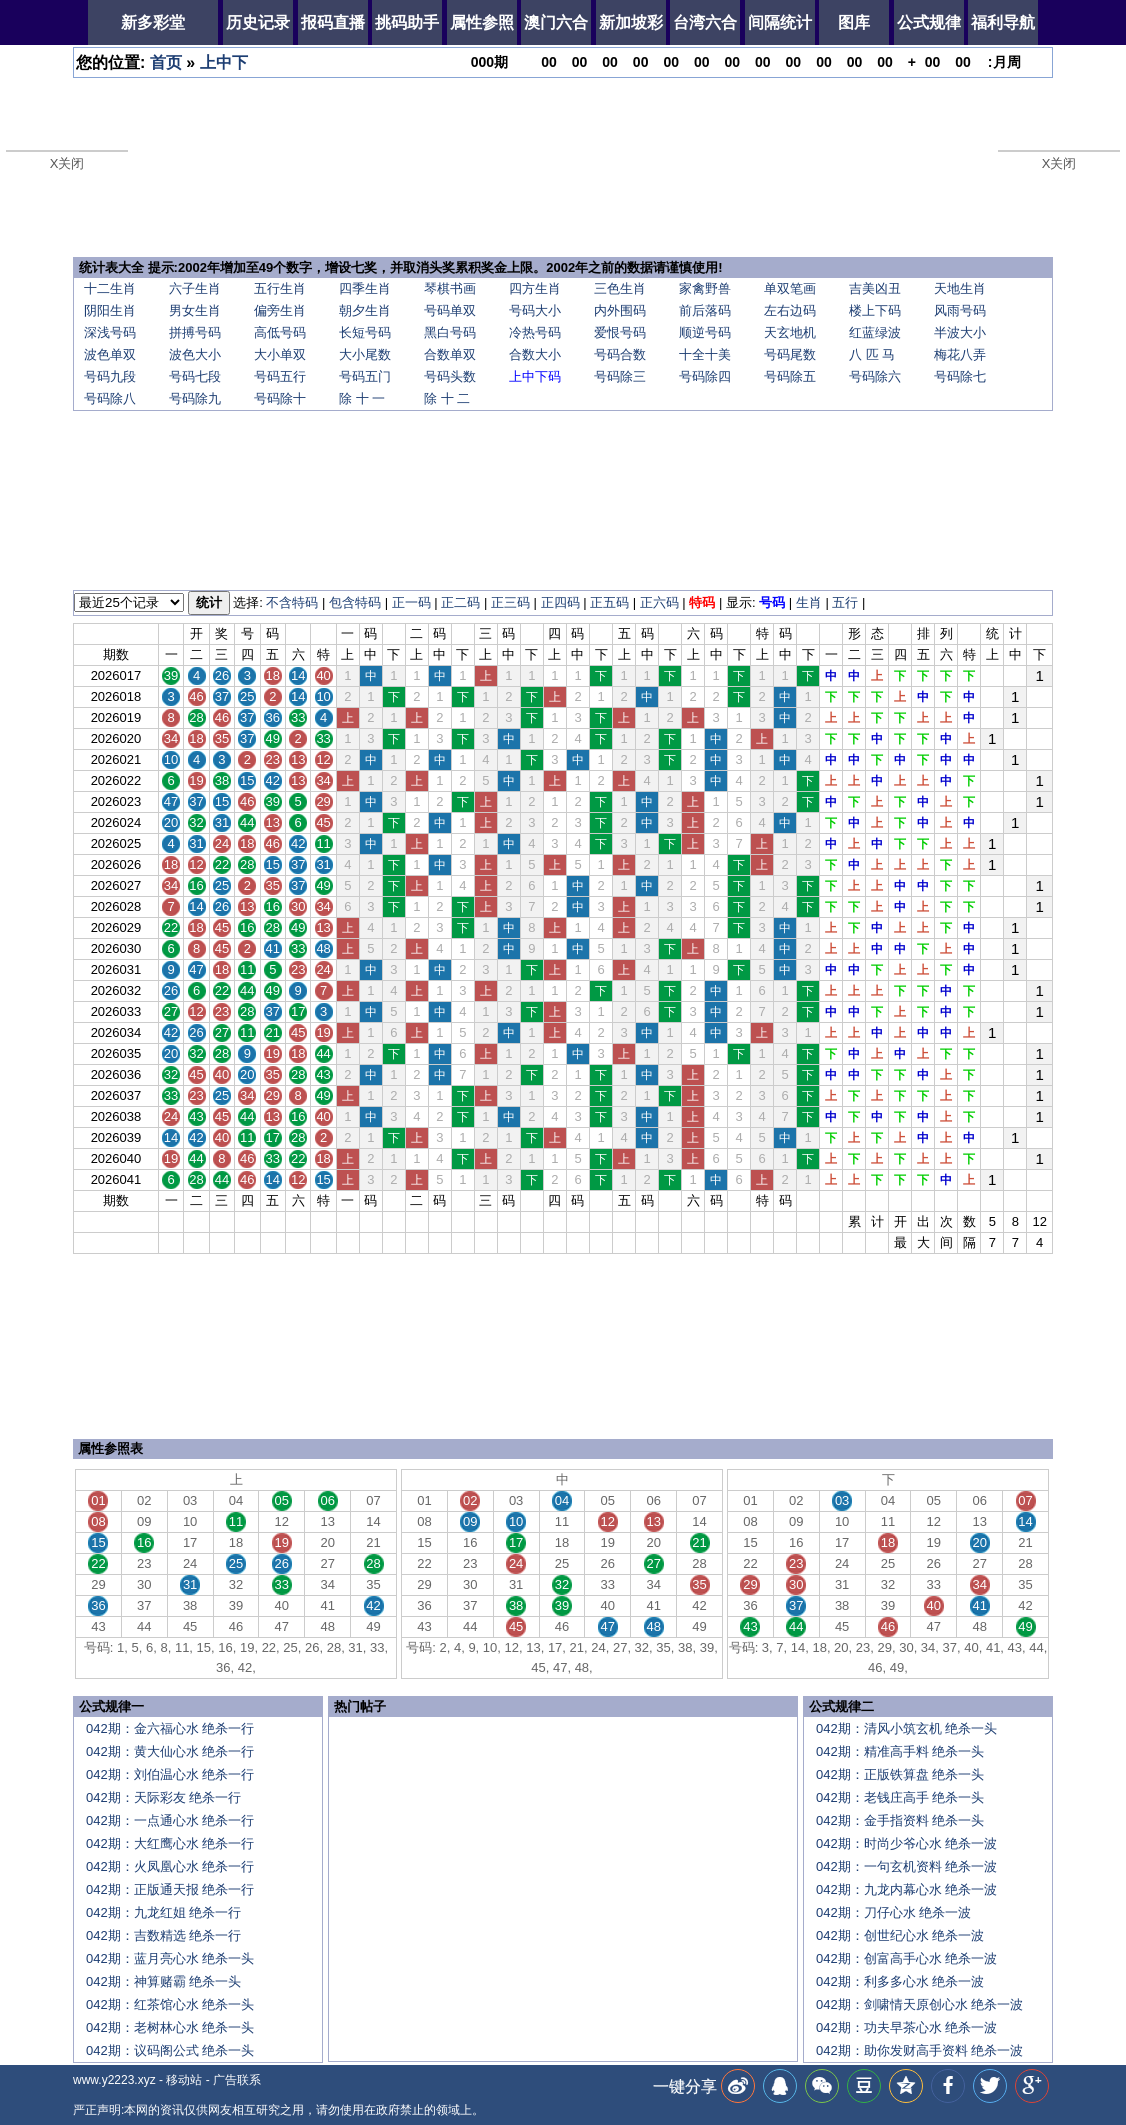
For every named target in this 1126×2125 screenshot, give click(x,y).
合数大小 (535, 354)
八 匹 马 (872, 354)
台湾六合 (705, 22)
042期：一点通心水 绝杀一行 (170, 1820)
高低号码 (280, 332)
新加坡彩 (631, 22)
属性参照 (482, 22)
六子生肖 (195, 288)
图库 (854, 22)
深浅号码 (110, 332)
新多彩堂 (153, 22)
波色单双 (110, 354)
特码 (702, 602)
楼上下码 (875, 310)
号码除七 (960, 376)
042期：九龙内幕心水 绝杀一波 (906, 1889)
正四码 (560, 602)
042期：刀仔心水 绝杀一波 (893, 1912)
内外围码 (620, 310)
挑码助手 (407, 22)
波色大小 (195, 354)
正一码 (411, 602)
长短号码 (365, 332)
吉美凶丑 (875, 288)
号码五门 (365, 376)
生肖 (809, 602)
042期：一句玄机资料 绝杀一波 (906, 1866)
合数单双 (450, 354)
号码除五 (790, 376)
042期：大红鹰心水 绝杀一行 (170, 1843)
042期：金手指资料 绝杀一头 (900, 1820)
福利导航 (1003, 22)
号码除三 (620, 376)
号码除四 (705, 376)
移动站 (184, 2080)
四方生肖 (535, 288)
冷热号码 (535, 332)
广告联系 (237, 2080)
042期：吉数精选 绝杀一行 (163, 1935)
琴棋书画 (450, 288)
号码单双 (450, 310)
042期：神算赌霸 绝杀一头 (163, 1981)
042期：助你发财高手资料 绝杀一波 (919, 2050)
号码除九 (195, 398)
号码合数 (620, 354)
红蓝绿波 (875, 332)
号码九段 (110, 376)
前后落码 (705, 310)
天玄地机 (790, 332)
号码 (772, 602)
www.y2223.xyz (114, 2080)
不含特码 (292, 602)
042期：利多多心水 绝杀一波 (900, 1981)
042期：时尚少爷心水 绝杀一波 (906, 1843)
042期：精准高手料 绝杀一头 (900, 1751)
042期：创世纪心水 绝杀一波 (900, 1935)
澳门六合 (556, 22)
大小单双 (280, 354)
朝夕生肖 (365, 310)
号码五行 (280, 376)
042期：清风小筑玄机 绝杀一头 (906, 1728)
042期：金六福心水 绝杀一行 (170, 1728)
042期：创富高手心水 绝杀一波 (906, 1958)
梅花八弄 (960, 354)
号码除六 (875, 376)
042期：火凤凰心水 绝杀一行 (170, 1866)
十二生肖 (110, 288)
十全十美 (705, 354)
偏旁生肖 (280, 310)
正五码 (609, 602)
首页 (166, 62)
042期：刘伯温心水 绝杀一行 (170, 1774)
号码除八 (110, 398)
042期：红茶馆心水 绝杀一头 (170, 2004)
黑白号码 (450, 332)
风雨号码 (960, 310)
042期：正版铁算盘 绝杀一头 (900, 1774)
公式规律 (929, 22)
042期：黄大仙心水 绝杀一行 (170, 1751)
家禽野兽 (705, 288)
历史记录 (258, 22)
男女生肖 (195, 310)
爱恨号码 (620, 332)
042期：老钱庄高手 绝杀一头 (900, 1797)
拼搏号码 (195, 332)
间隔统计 (780, 22)
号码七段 (195, 376)
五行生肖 (280, 288)
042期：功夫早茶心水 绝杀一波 (906, 2027)
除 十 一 (362, 398)
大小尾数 (365, 354)
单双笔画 (790, 288)
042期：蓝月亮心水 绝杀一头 (170, 1958)
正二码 (460, 602)
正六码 (659, 602)
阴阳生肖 (110, 310)
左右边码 (790, 310)
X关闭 (67, 163)
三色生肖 (620, 288)
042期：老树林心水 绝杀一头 (170, 2027)
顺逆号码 (705, 332)
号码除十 (280, 398)
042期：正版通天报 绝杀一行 (170, 1889)
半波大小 (960, 332)
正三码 (510, 602)
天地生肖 (960, 288)
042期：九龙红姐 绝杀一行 (163, 1912)
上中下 (224, 62)
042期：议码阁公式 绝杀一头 (170, 2050)
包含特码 (355, 602)
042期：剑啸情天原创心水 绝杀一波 (919, 2004)
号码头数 (450, 376)
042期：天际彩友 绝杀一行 (163, 1797)
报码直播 (333, 22)
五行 (845, 602)
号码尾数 (790, 354)
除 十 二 (447, 398)
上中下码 (535, 376)
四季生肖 (365, 288)
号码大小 (535, 310)
